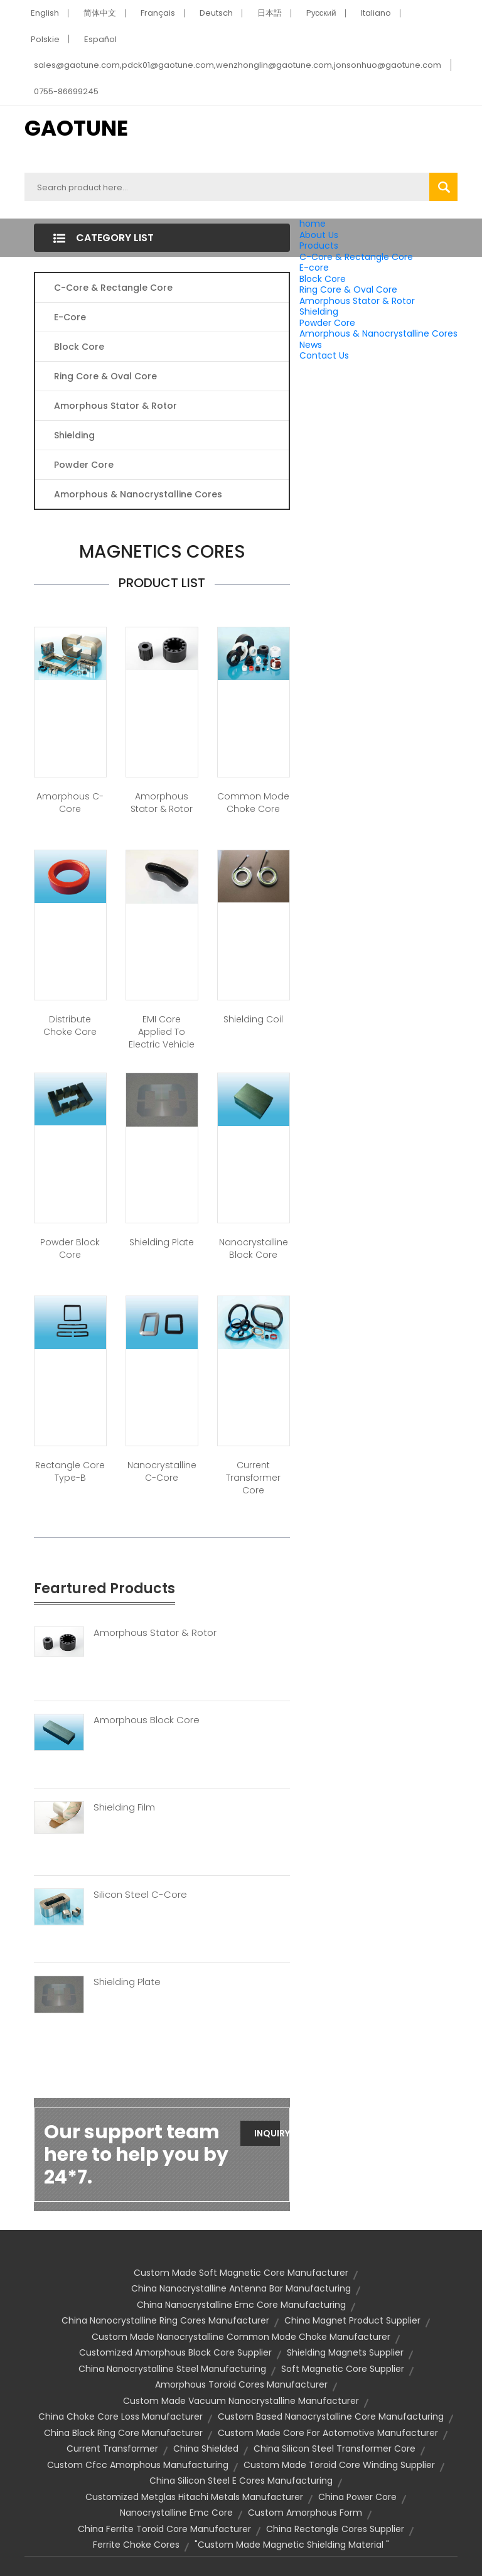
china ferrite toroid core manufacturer (164, 2529)
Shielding (318, 311)
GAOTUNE (76, 128)
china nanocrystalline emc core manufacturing (241, 2304)
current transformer (112, 2448)
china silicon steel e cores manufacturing (241, 2480)
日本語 (269, 13)
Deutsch (216, 13)
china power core (357, 2497)
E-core (314, 267)
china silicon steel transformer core (334, 2448)
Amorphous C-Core (70, 802)
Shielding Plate (161, 1242)
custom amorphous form (305, 2512)
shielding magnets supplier (345, 2352)
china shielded (205, 2448)
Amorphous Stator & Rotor (357, 301)
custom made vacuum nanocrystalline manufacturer (241, 2401)
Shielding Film (124, 1807)
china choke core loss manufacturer (120, 2416)
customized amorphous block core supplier (175, 2352)
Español (100, 39)
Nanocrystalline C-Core (161, 1471)
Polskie (45, 39)
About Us (318, 235)
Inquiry (267, 2133)
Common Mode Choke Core (253, 802)
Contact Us (324, 355)
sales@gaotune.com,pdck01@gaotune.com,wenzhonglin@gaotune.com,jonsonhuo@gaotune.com (237, 65)
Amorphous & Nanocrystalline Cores (378, 333)
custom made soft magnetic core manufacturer (241, 2272)
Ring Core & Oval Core (348, 289)
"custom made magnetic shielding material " (292, 2544)
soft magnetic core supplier (342, 2368)
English (45, 13)
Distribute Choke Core (70, 1025)
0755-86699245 (66, 91)
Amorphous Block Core (147, 1720)
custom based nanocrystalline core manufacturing (331, 2416)
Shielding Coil (253, 1019)
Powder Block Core (70, 1248)
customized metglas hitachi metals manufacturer (194, 2497)
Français (158, 13)
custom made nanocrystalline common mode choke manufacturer (241, 2336)
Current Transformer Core (253, 1477)
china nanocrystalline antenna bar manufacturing (241, 2288)
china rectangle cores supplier (335, 2529)
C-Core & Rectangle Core (356, 257)
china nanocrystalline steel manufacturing (172, 2368)
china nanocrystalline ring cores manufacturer (165, 2320)
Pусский (321, 13)
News (310, 344)
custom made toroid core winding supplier (339, 2465)
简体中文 (99, 13)
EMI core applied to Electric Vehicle (162, 1032)
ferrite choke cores (136, 2544)
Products (318, 245)
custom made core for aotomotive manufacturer (328, 2433)
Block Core (323, 279)
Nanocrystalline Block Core (253, 1248)
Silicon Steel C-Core (140, 1894)
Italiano (376, 13)
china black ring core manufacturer (123, 2433)
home (312, 223)
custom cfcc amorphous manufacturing (137, 2465)
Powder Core (327, 323)
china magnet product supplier (352, 2320)
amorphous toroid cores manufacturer (241, 2384)
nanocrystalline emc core (176, 2512)
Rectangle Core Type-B (70, 1471)
